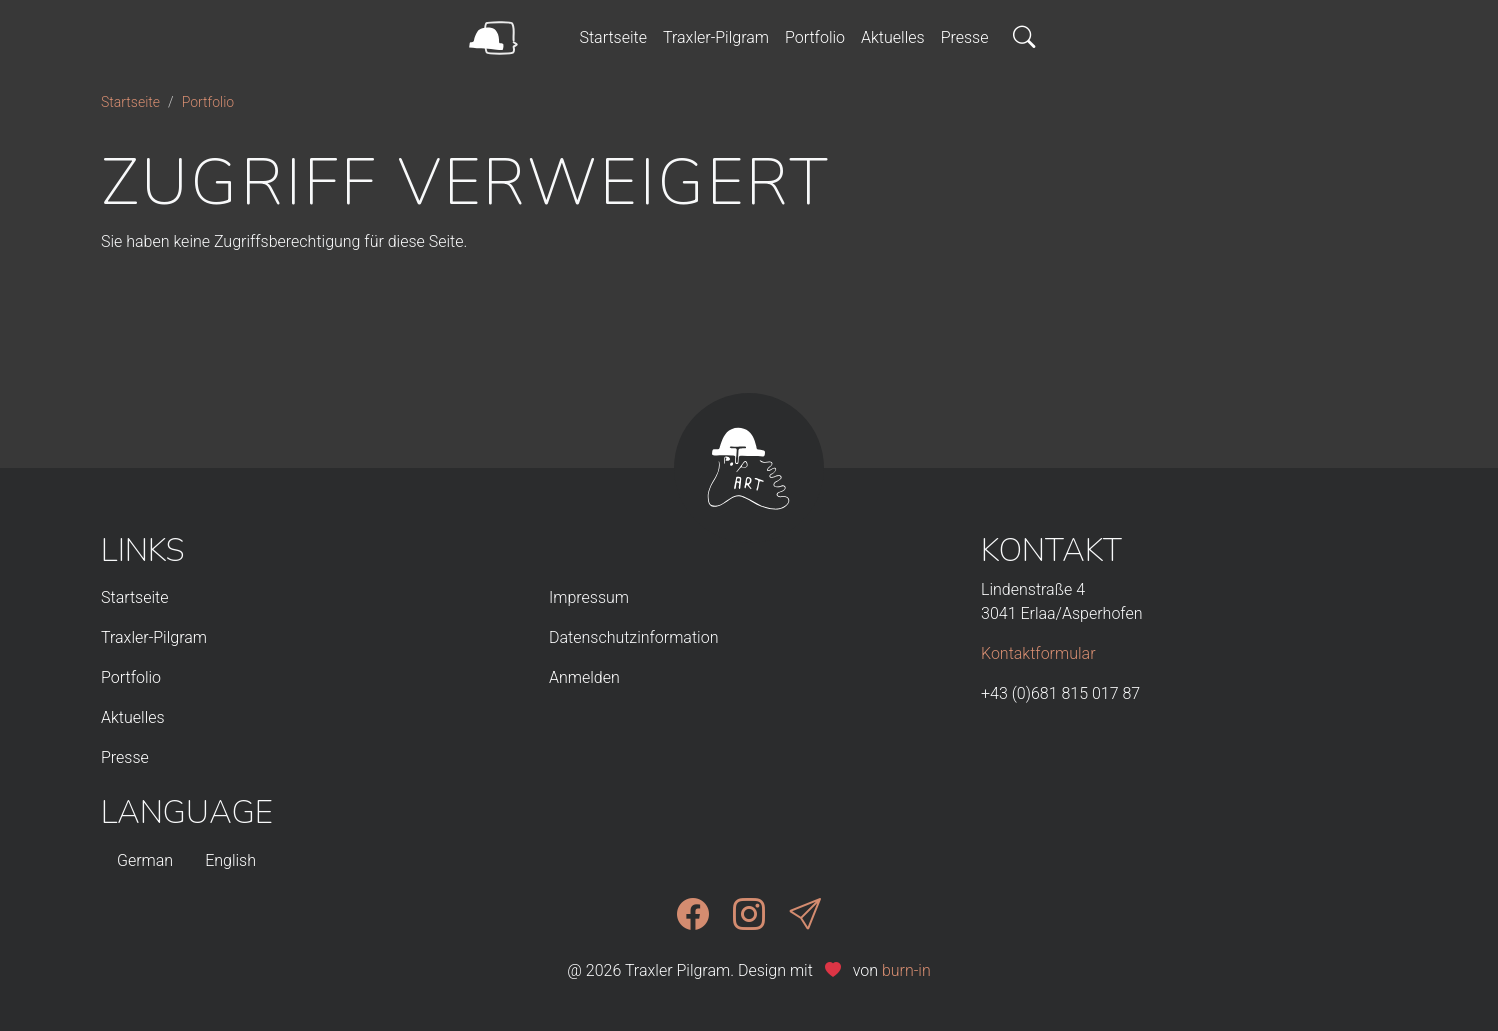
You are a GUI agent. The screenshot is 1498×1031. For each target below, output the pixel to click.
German (145, 860)
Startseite (613, 37)
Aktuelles (893, 37)
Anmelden (584, 677)
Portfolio (815, 37)
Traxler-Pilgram (716, 37)
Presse (965, 37)
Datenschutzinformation (633, 637)
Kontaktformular (1038, 653)
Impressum (589, 597)
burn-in (906, 970)
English (230, 860)
